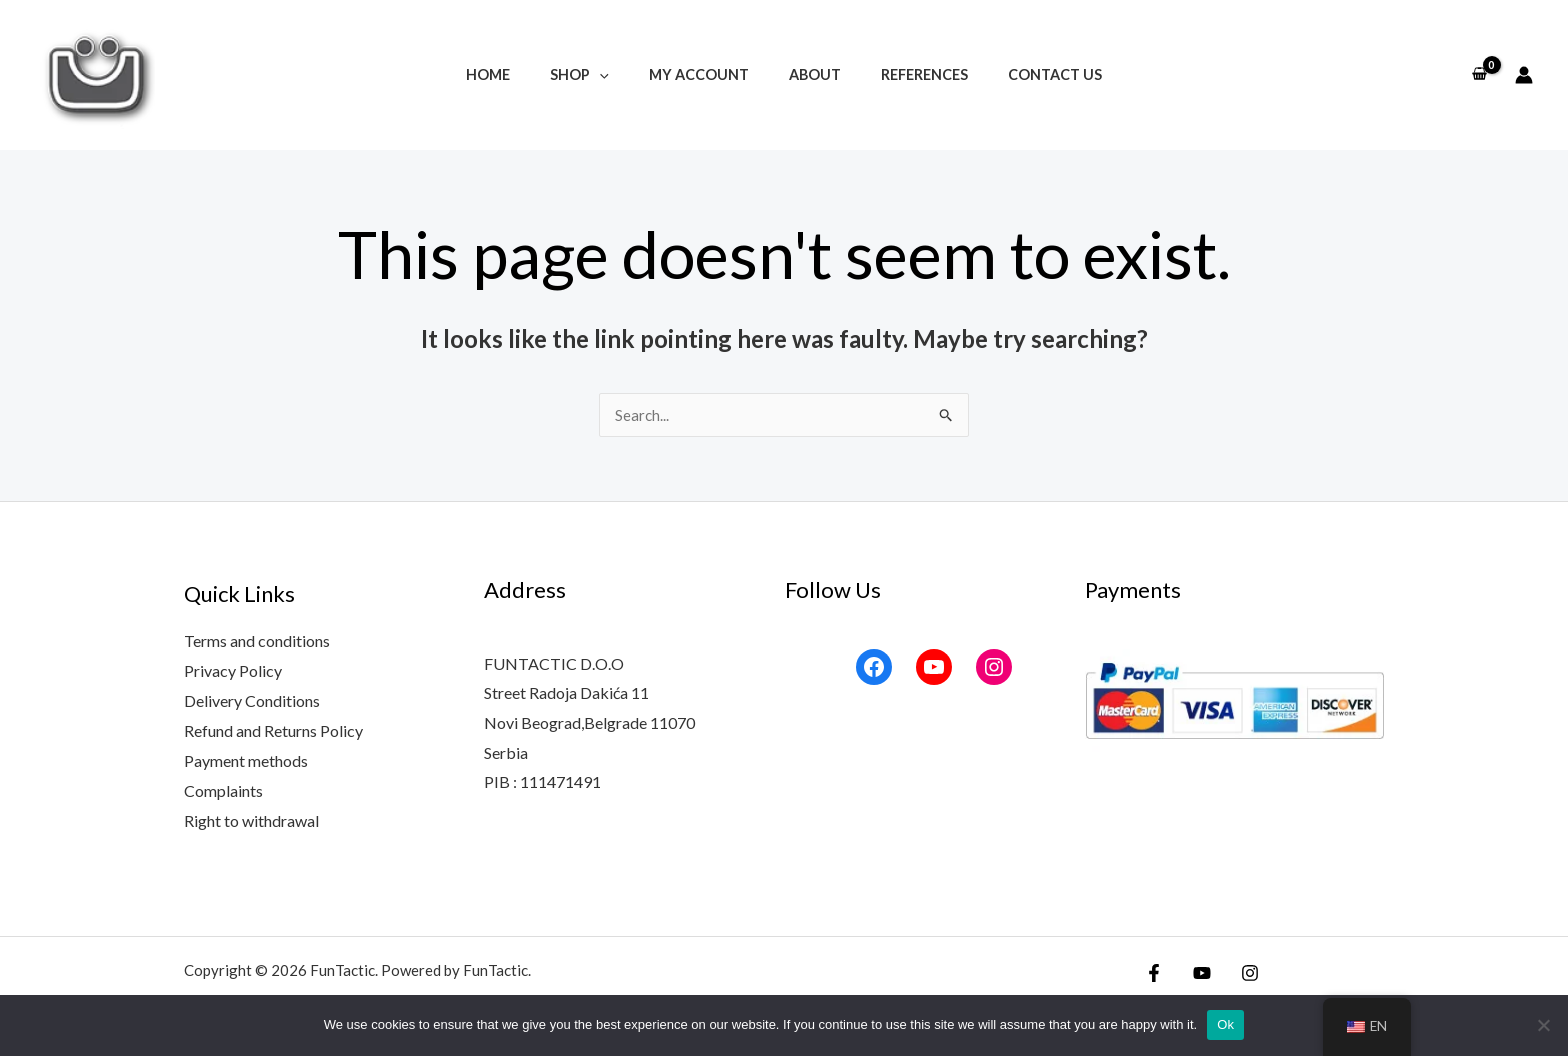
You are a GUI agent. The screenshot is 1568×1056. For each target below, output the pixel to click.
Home (516, 74)
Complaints (223, 789)
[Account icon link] (1524, 75)
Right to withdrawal (251, 819)
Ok (1225, 1024)
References (907, 74)
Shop (596, 74)
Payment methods (246, 760)
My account (704, 74)
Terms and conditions (257, 641)
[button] (616, 74)
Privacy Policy (233, 670)
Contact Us (1027, 74)
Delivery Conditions (252, 700)
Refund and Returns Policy (273, 730)
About (809, 74)
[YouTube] (1197, 973)
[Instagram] (1240, 973)
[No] (1543, 1025)
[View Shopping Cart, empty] (1479, 75)
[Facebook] (1154, 973)
